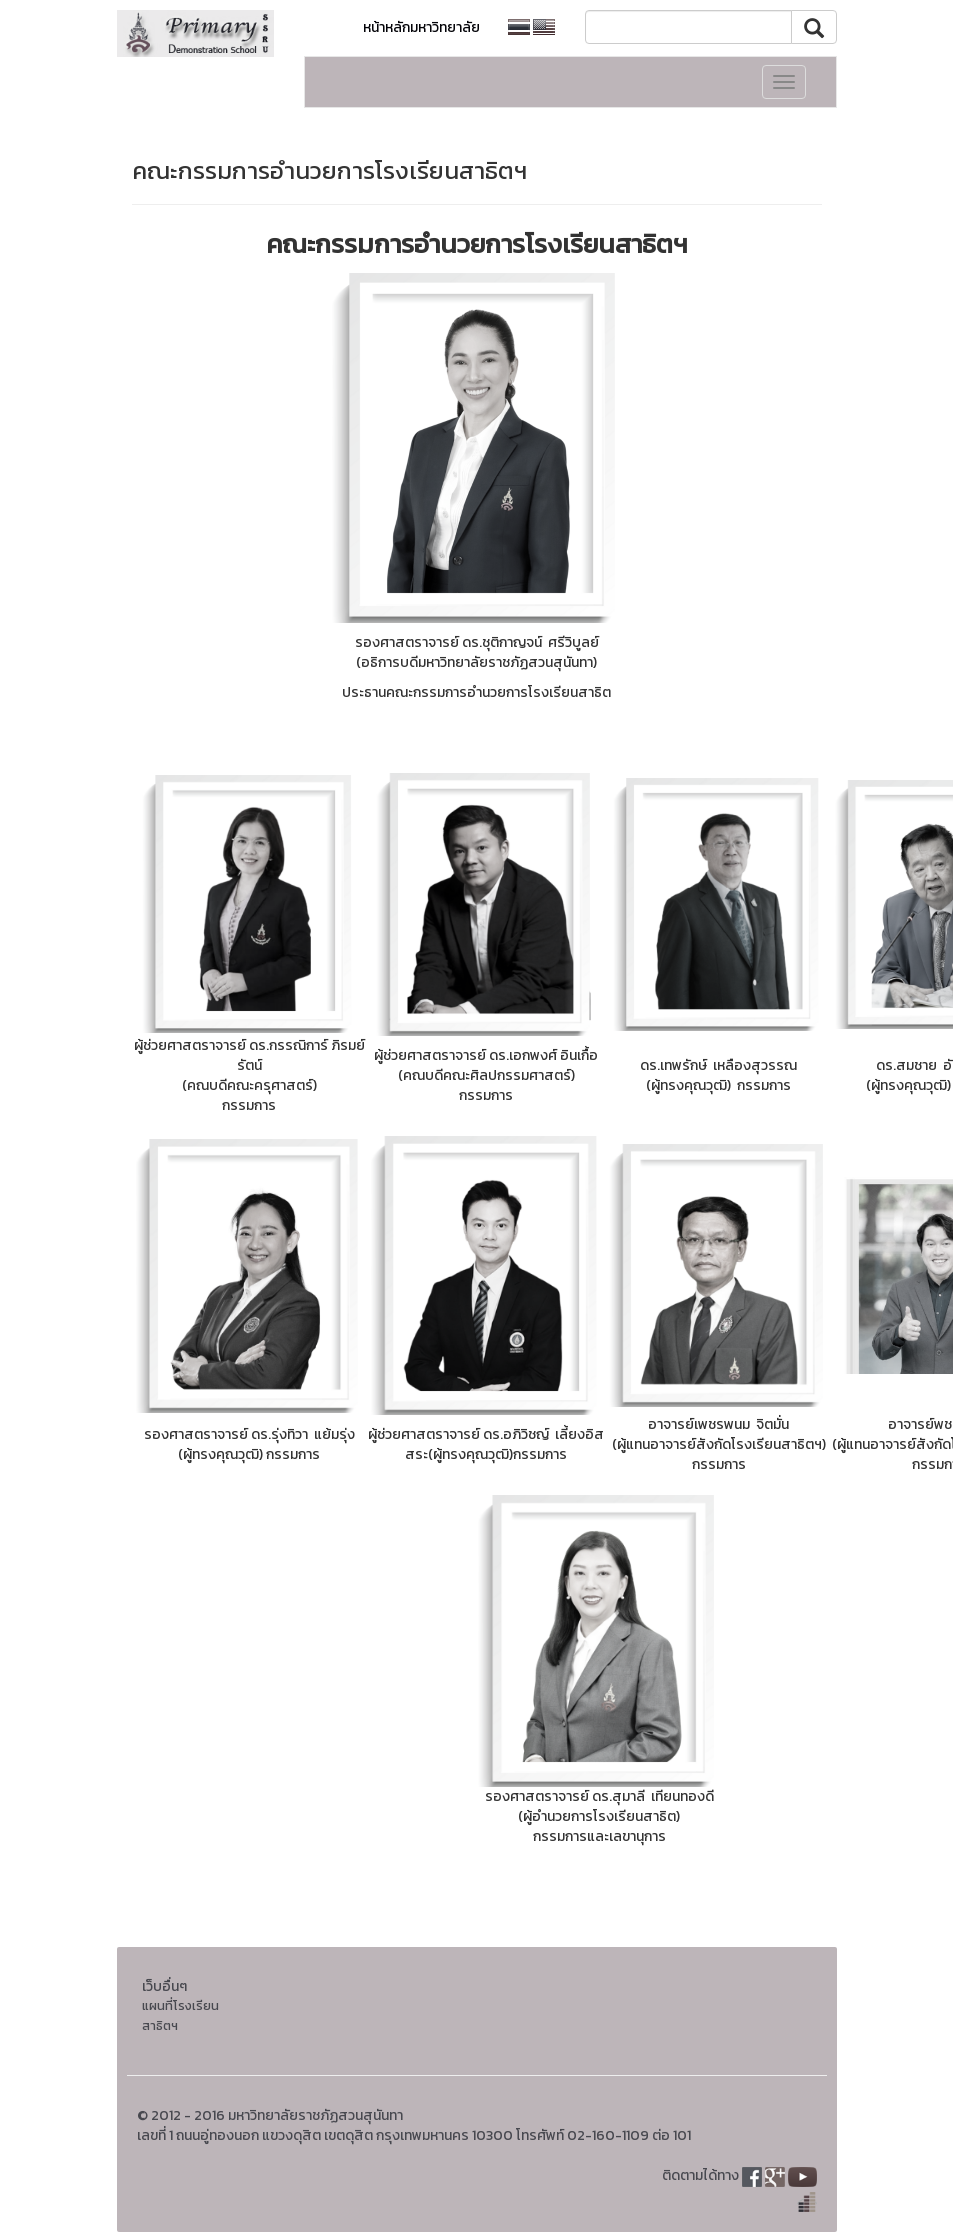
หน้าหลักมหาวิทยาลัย (421, 27)
